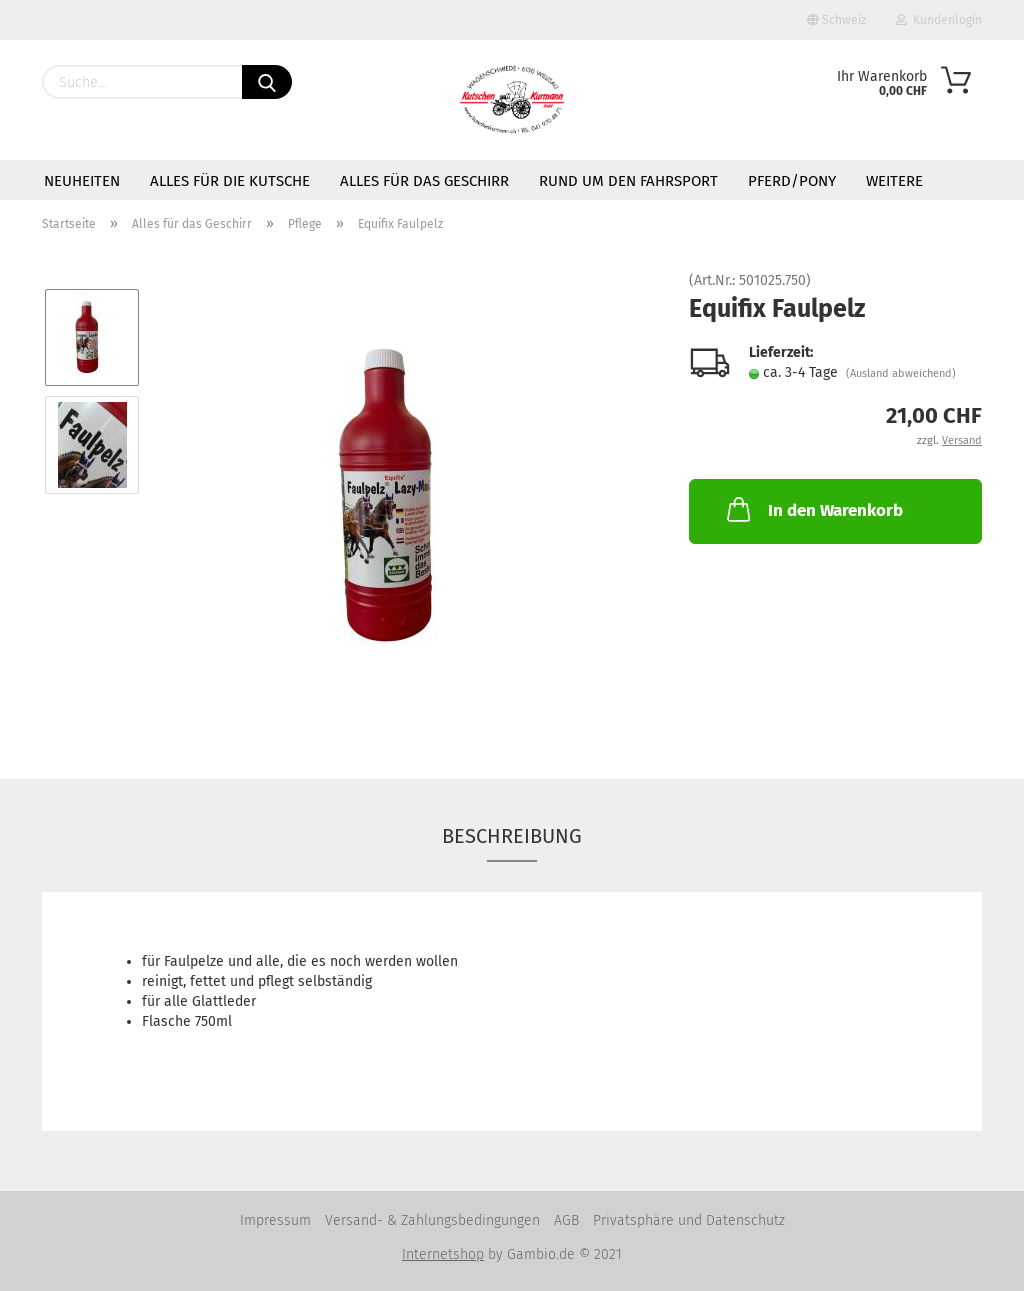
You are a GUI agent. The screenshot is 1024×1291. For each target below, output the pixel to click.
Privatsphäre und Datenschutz (689, 1220)
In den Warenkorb (813, 509)
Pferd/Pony (792, 181)
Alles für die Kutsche (230, 181)
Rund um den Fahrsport (628, 181)
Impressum (275, 1220)
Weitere (894, 181)
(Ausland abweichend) (901, 373)
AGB (566, 1220)
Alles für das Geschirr (424, 181)
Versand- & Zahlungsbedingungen (432, 1220)
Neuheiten (82, 181)
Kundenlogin (939, 20)
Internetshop (443, 1254)
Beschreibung (512, 836)
